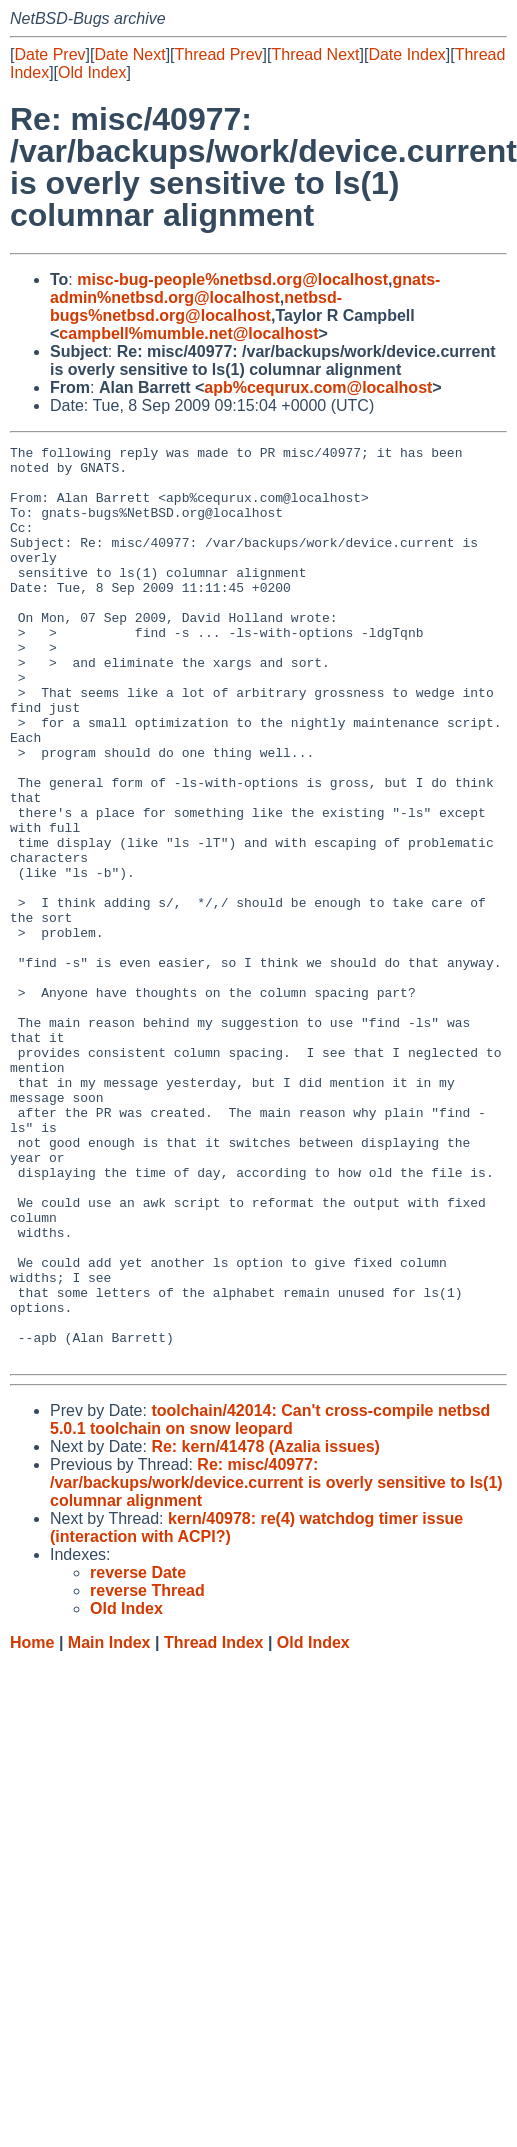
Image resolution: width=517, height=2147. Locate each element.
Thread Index (214, 1825)
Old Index (92, 72)
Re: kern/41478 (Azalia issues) (265, 1629)
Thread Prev (219, 54)
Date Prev (49, 54)
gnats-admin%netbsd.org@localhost (245, 288)
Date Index (406, 54)
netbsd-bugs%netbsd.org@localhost (196, 306)
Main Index (109, 1825)
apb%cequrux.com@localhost (318, 387)
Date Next (129, 54)
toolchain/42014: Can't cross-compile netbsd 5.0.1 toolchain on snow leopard (270, 1602)
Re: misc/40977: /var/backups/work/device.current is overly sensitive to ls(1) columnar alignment (276, 1665)
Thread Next (315, 54)
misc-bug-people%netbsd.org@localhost (232, 279)
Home (32, 1825)
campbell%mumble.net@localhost (188, 333)
